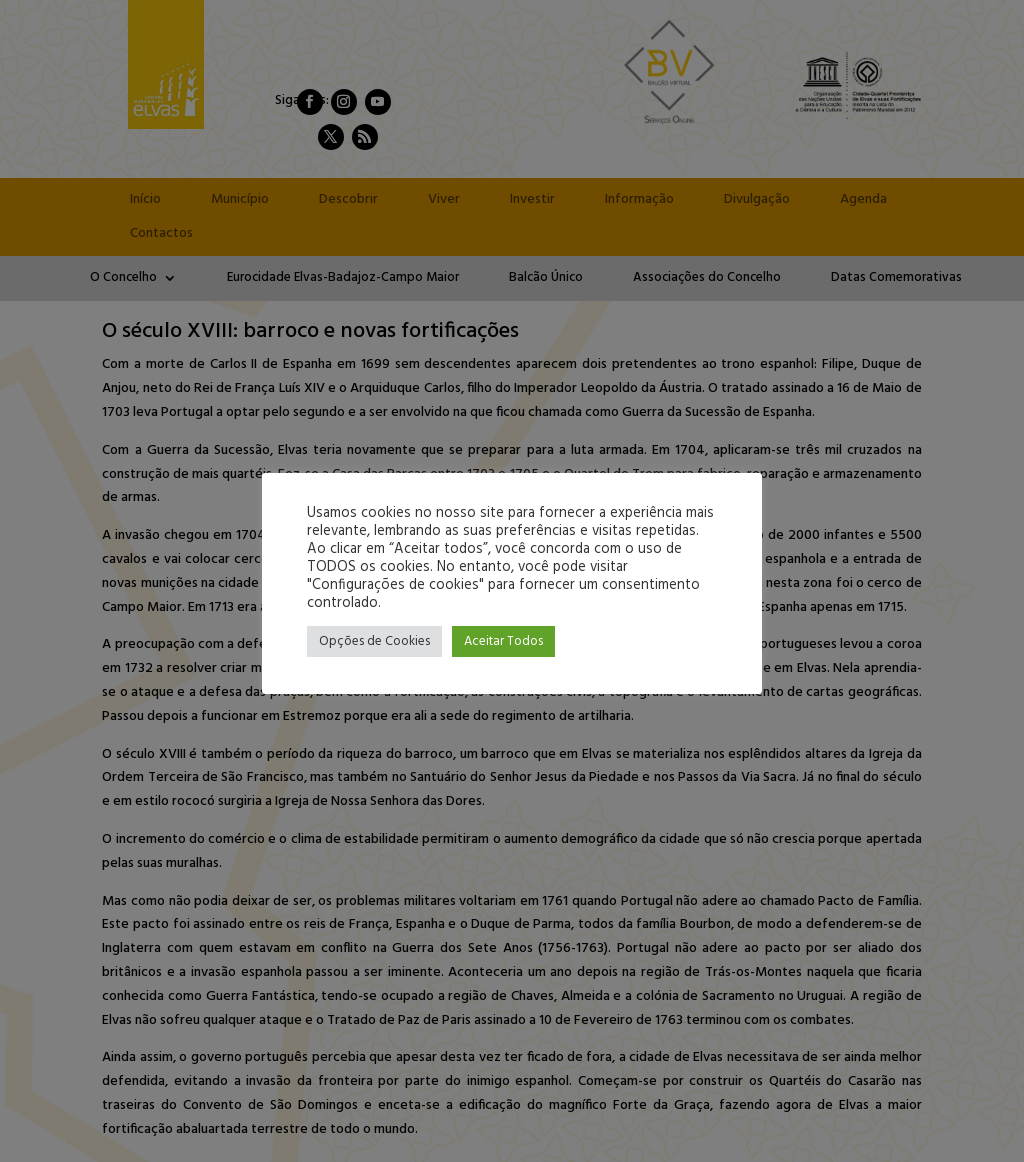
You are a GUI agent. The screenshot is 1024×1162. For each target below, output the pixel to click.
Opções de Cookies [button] (374, 641)
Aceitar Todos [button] (503, 641)
